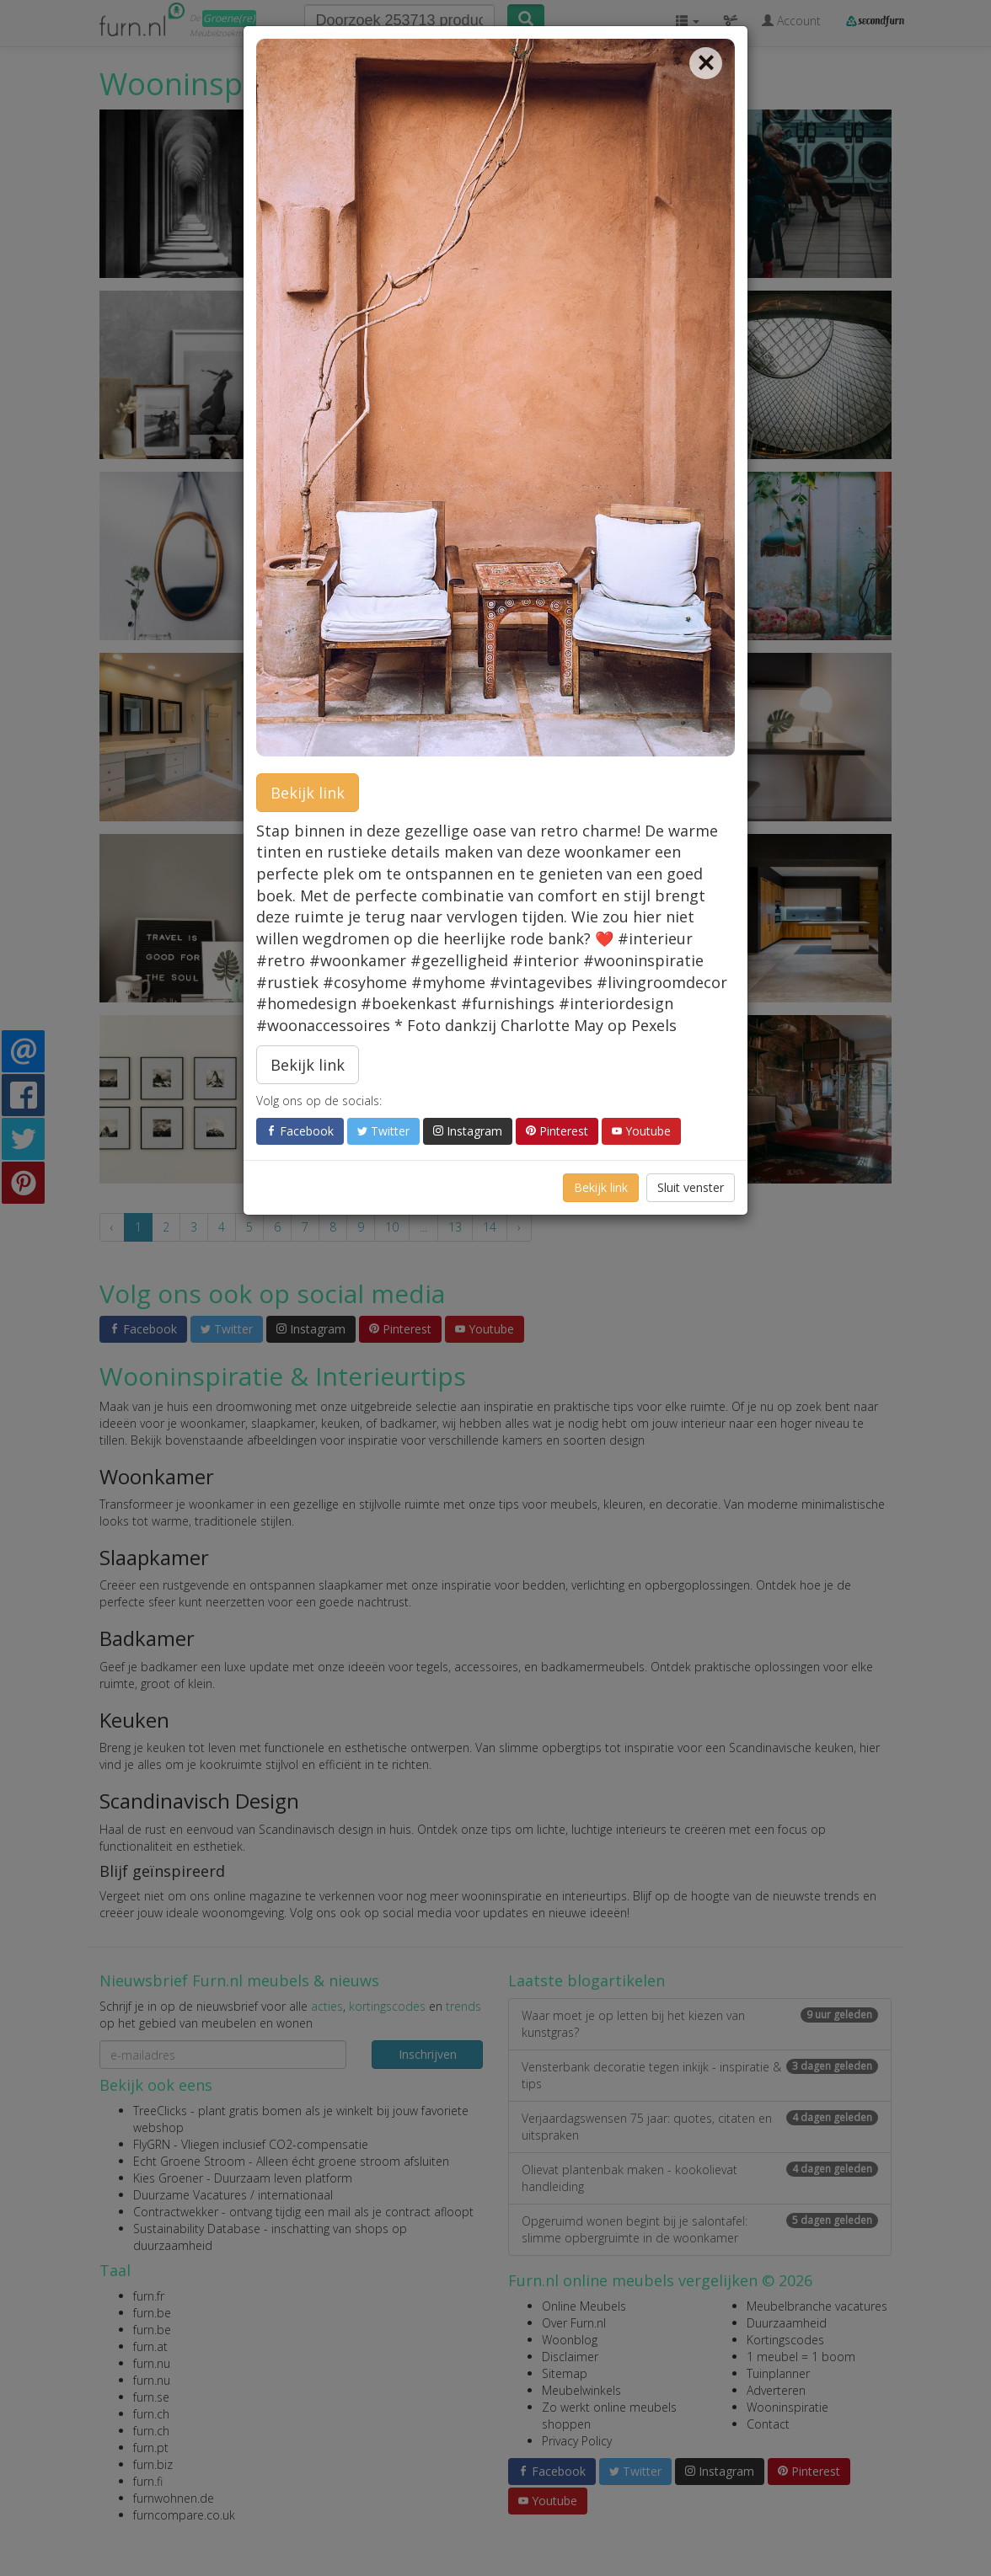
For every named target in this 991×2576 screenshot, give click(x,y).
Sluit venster (690, 1187)
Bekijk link (308, 793)
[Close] (705, 63)
